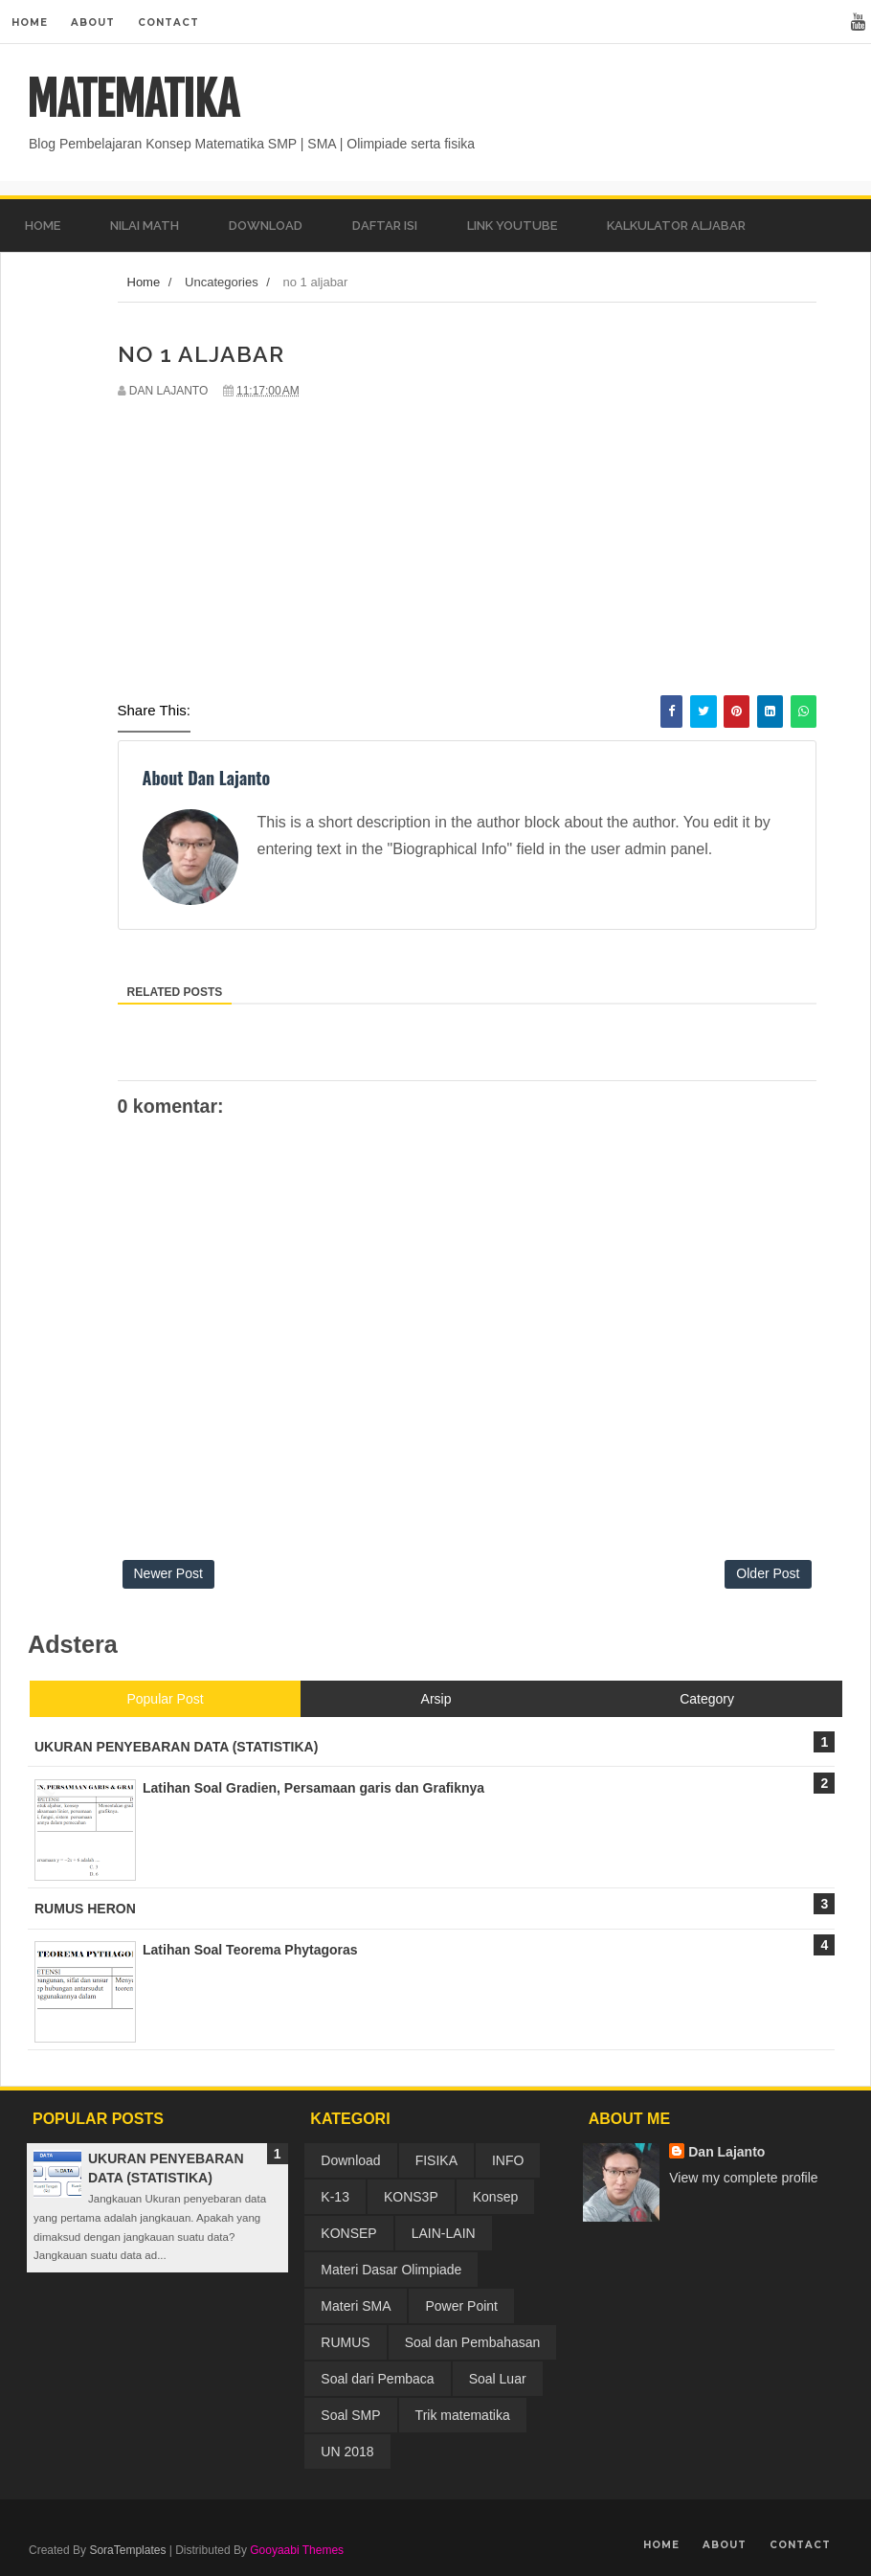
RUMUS (345, 2342)
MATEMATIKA (132, 99)
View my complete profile (743, 2177)
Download (350, 2160)
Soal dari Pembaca (377, 2378)
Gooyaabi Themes (297, 2550)
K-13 (335, 2196)
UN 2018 (347, 2451)
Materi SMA (356, 2306)
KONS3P (411, 2196)
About (93, 22)
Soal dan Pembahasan (473, 2342)
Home (29, 22)
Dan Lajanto (726, 2151)
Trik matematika (462, 2415)
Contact (168, 22)
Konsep (495, 2196)
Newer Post (168, 1573)
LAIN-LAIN (444, 2233)
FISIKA (436, 2160)
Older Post (767, 1573)
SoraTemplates (127, 2550)
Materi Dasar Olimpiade (391, 2269)
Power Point (461, 2306)
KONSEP (348, 2233)
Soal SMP (350, 2415)
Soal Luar (497, 2378)
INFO (508, 2160)
